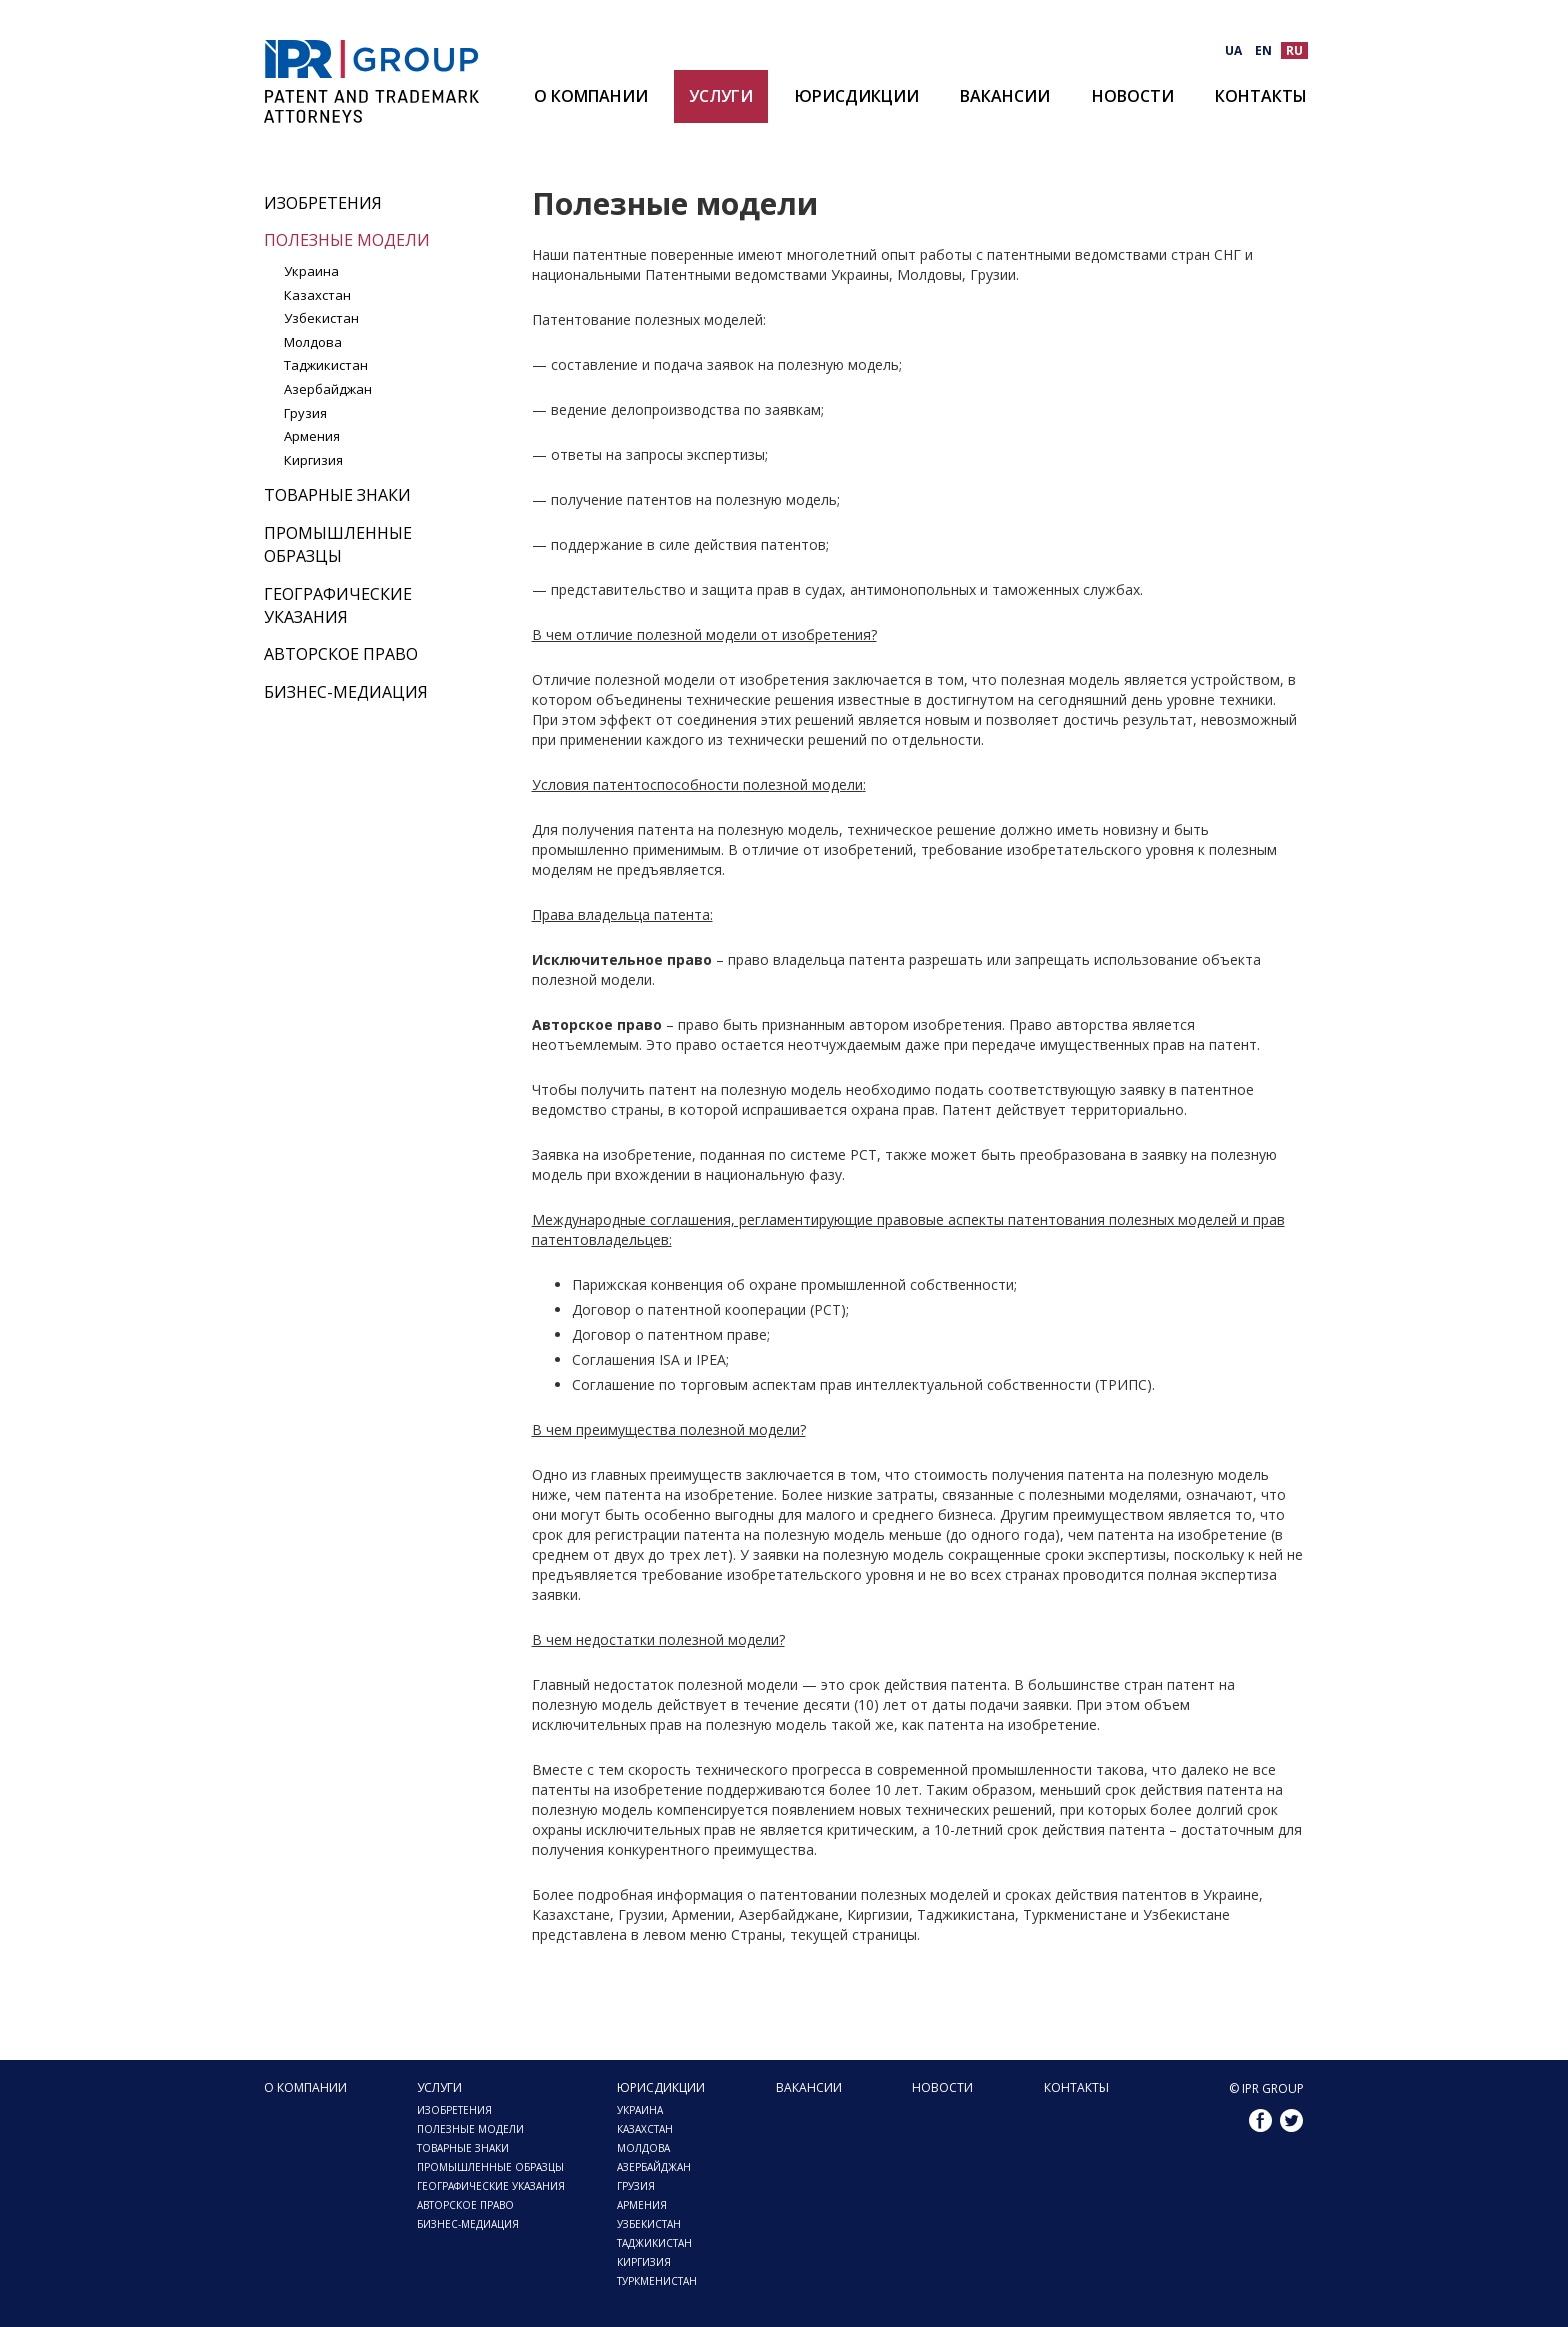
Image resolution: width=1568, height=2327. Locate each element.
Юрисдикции (857, 96)
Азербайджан (328, 389)
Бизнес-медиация (346, 692)
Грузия (305, 413)
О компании (591, 96)
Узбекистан (321, 318)
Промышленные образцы (338, 544)
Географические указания (338, 605)
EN (1263, 50)
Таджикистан (326, 365)
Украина (311, 271)
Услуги (721, 96)
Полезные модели (347, 240)
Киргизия (313, 460)
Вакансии (1005, 96)
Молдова (313, 342)
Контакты (1261, 96)
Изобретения (323, 203)
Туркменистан (657, 2281)
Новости (1133, 96)
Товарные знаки (337, 495)
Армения (312, 436)
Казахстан (317, 295)
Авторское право (341, 654)
